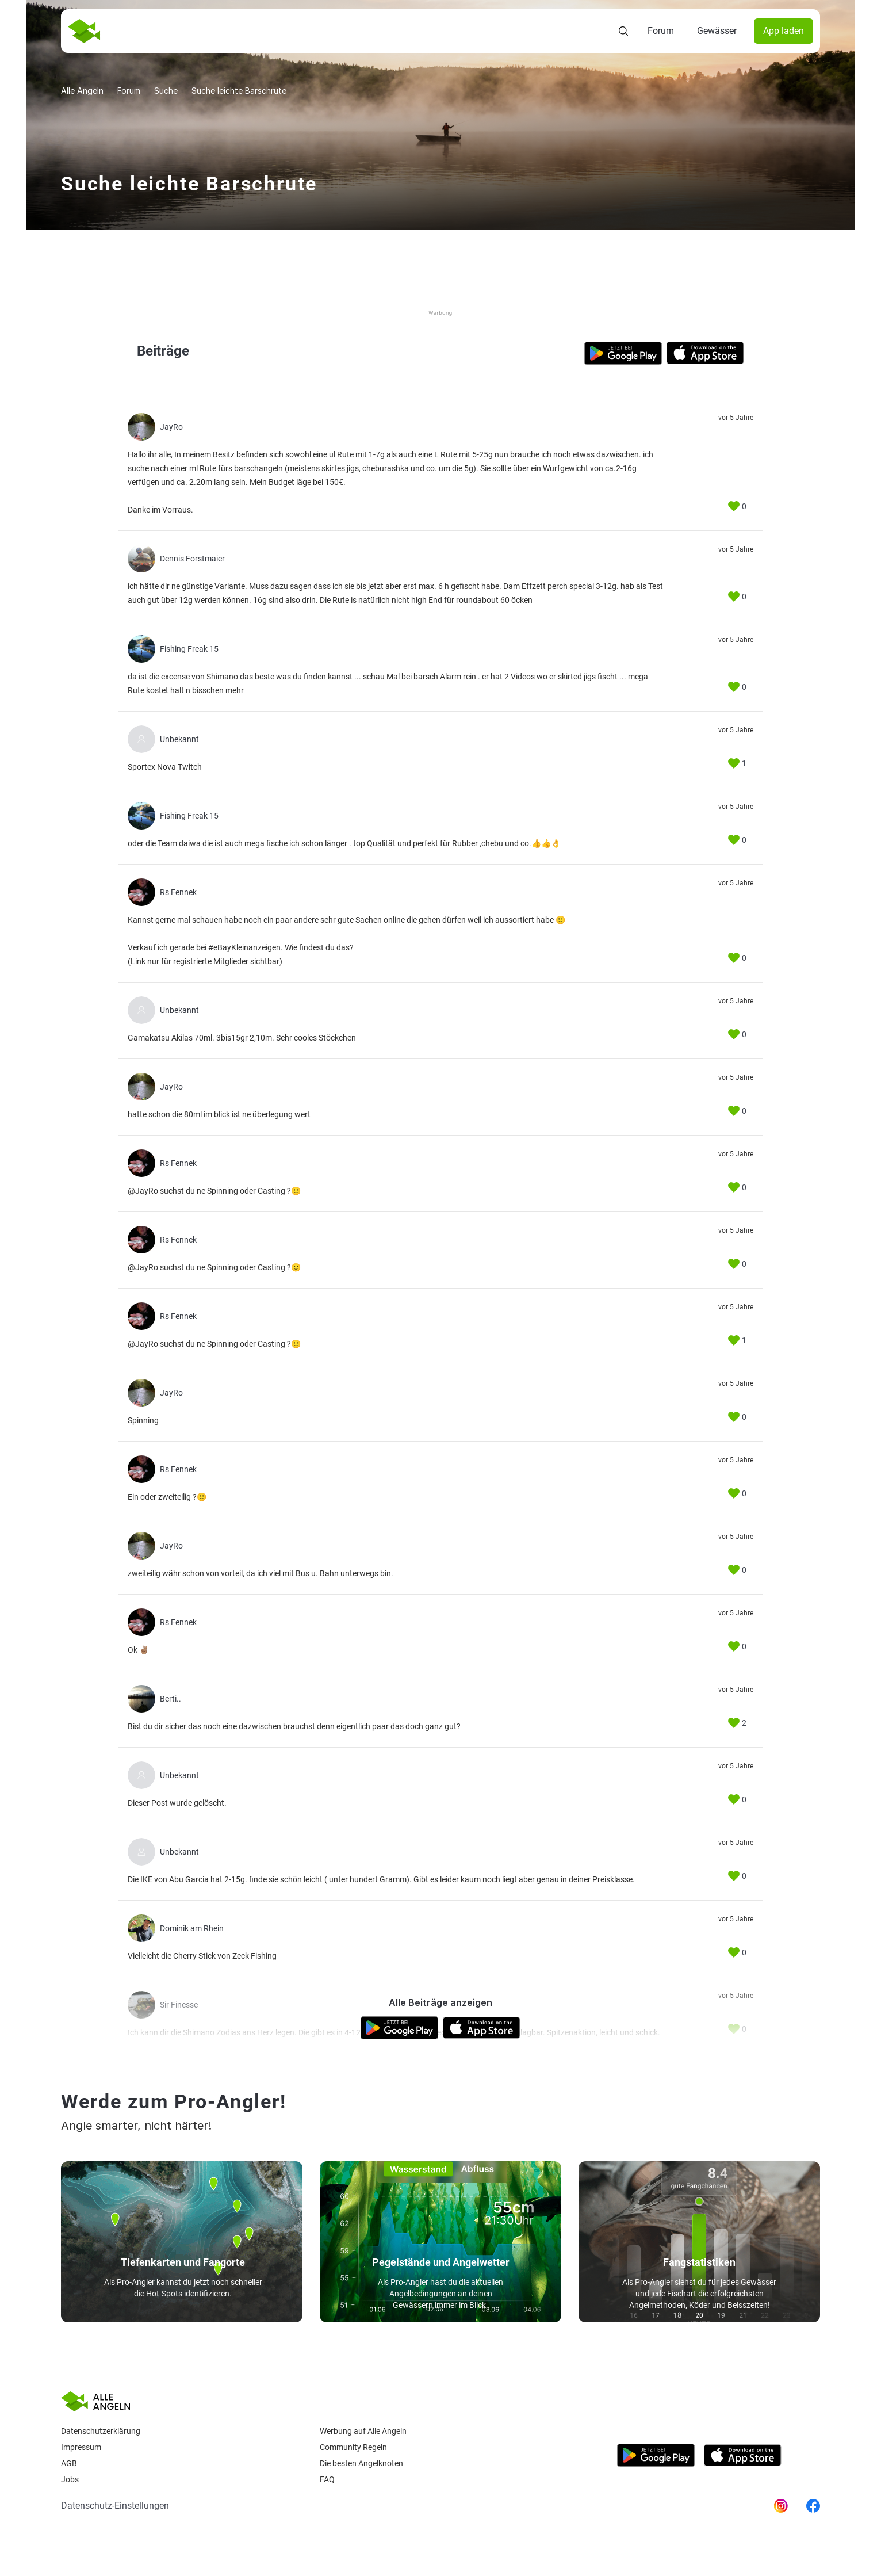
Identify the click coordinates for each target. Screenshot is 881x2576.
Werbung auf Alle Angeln (363, 2431)
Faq (327, 2479)
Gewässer (717, 30)
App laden (783, 30)
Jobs (70, 2479)
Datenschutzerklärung (100, 2431)
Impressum (81, 2447)
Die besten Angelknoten (361, 2463)
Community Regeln (353, 2447)
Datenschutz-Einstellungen (115, 2505)
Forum (661, 30)
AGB (69, 2463)
